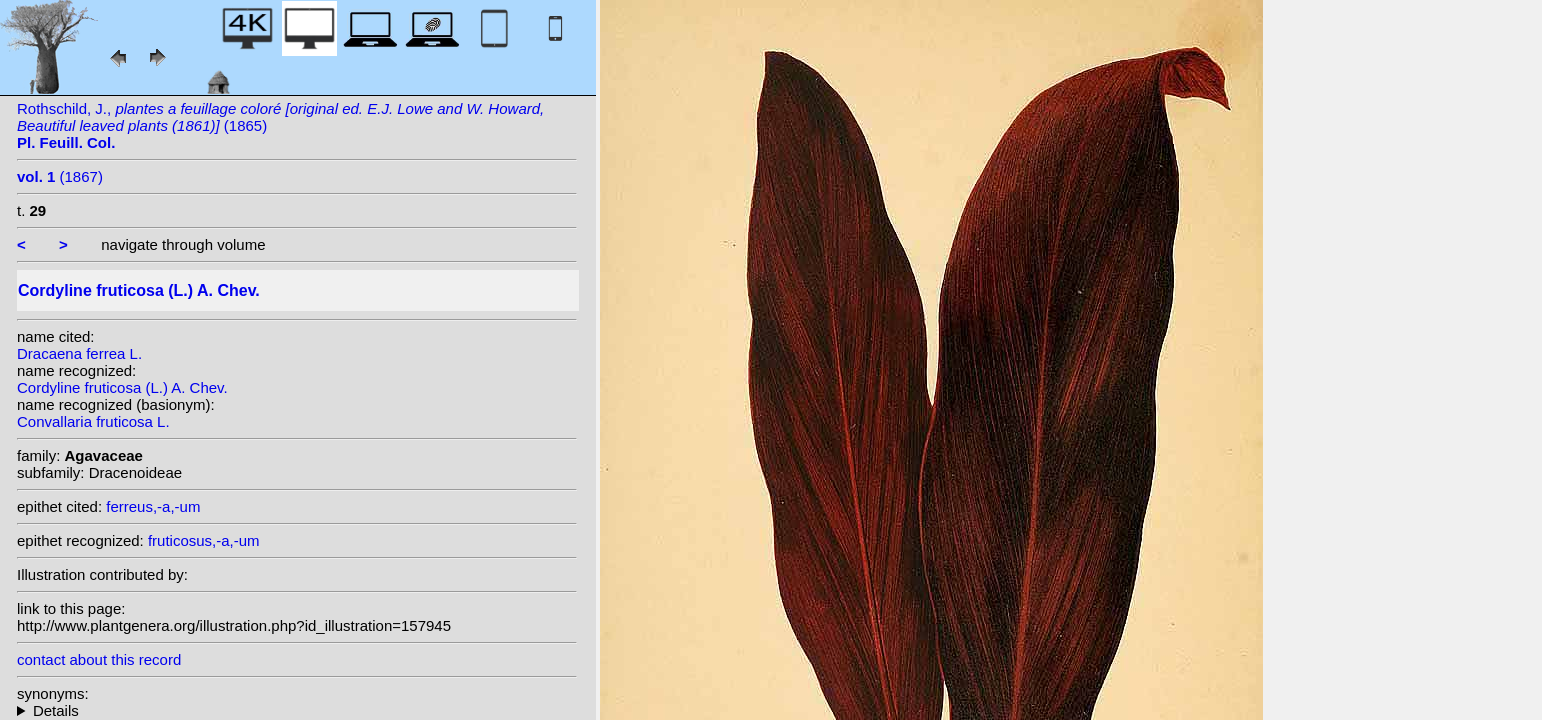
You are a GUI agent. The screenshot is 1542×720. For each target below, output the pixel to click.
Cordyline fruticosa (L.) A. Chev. (122, 387)
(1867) (60, 176)
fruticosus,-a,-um (204, 540)
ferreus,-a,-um (153, 506)
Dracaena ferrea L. (79, 353)
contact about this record (99, 659)
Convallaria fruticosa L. (93, 421)
